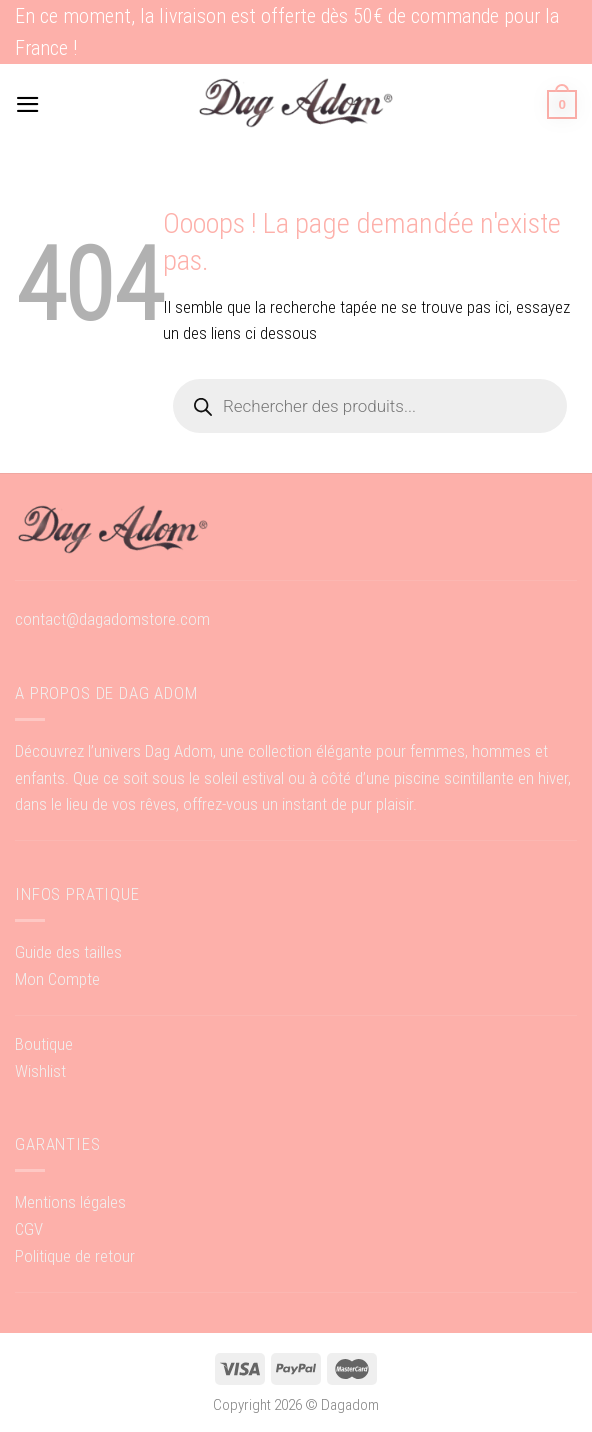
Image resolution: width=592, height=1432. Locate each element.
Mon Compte (57, 979)
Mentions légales (70, 1202)
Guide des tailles (68, 952)
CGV (29, 1229)
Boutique (44, 1044)
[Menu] (28, 104)
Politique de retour (75, 1256)
